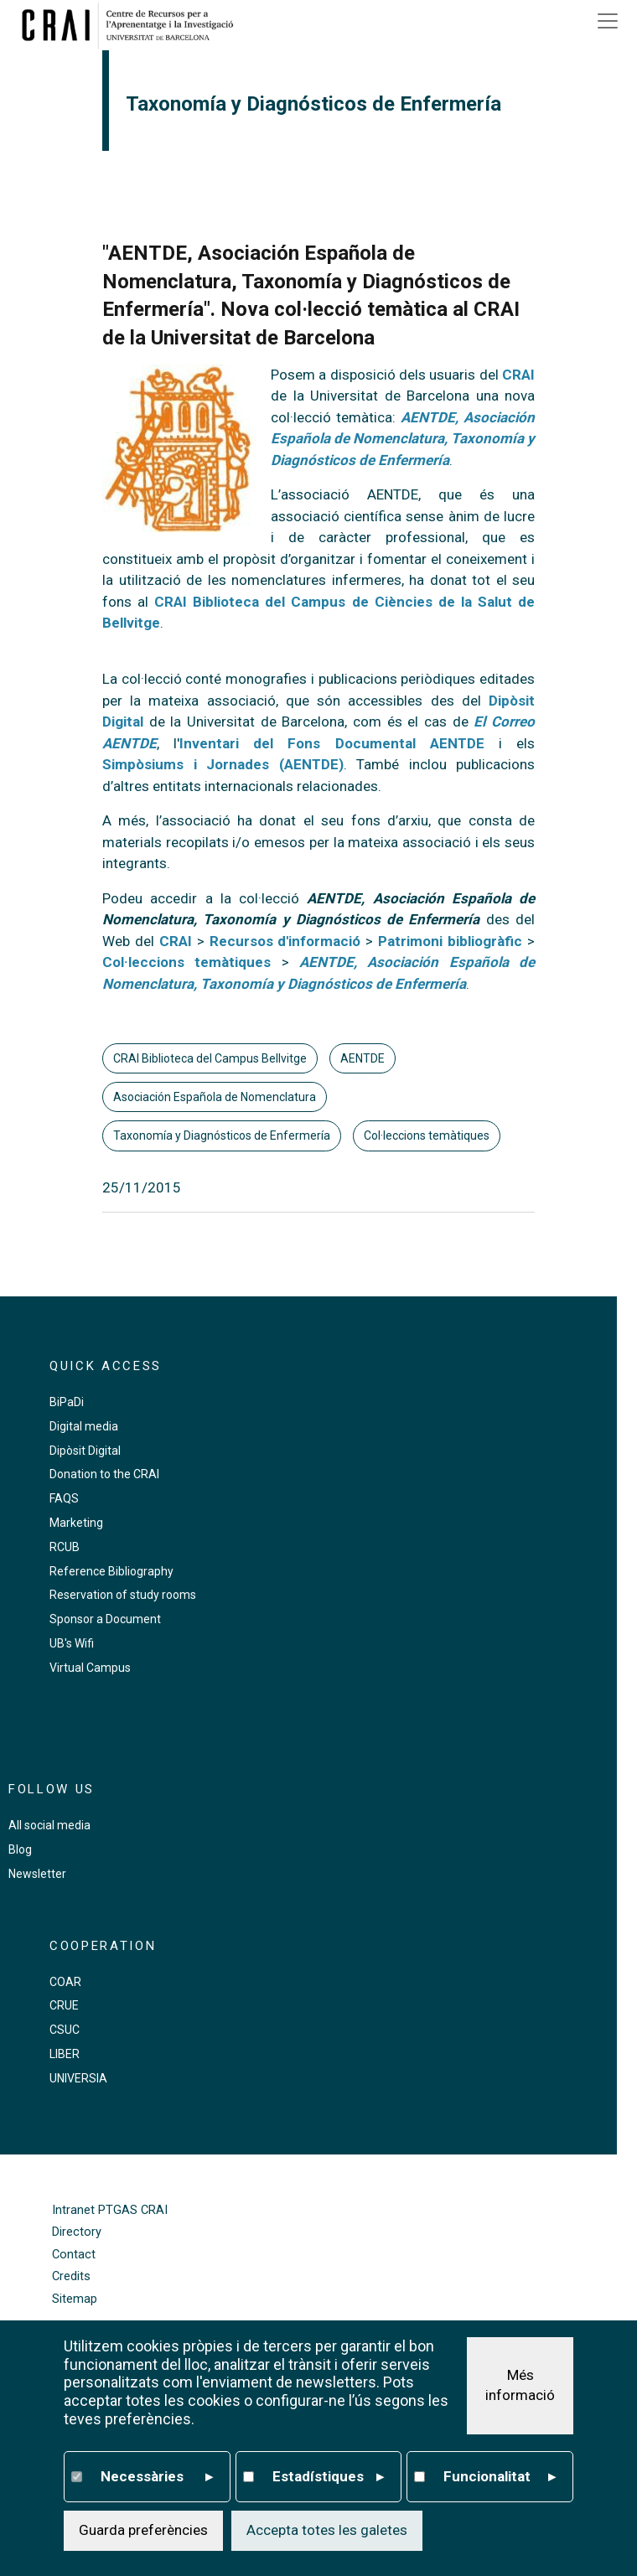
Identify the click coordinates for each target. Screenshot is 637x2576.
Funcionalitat (499, 2478)
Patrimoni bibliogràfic (452, 941)
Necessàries (157, 2478)
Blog (20, 1849)
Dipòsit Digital (85, 1450)
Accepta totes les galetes (326, 2531)
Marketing (76, 1522)
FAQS (64, 1498)
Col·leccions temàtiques (426, 1135)
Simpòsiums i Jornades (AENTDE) (223, 764)
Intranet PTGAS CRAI (110, 2210)
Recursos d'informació (285, 941)
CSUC (64, 2029)
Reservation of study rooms (122, 1594)
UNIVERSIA (78, 2078)
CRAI (518, 374)
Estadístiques (328, 2478)
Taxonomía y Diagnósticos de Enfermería (221, 1135)
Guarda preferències (143, 2531)
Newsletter (37, 1873)
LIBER (64, 2054)
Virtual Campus (90, 1667)
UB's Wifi (71, 1643)
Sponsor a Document (105, 1619)
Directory (76, 2232)
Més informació (520, 2386)
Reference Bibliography (111, 1571)
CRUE (64, 2005)
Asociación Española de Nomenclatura (214, 1097)
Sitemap (74, 2299)
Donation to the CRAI (104, 1474)
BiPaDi (66, 1402)
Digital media (83, 1426)
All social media (49, 1825)
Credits (71, 2276)
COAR (65, 1982)
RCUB (64, 1547)
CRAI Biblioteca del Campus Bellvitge (210, 1058)
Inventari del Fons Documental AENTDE (331, 743)
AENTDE (362, 1058)
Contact (74, 2255)
